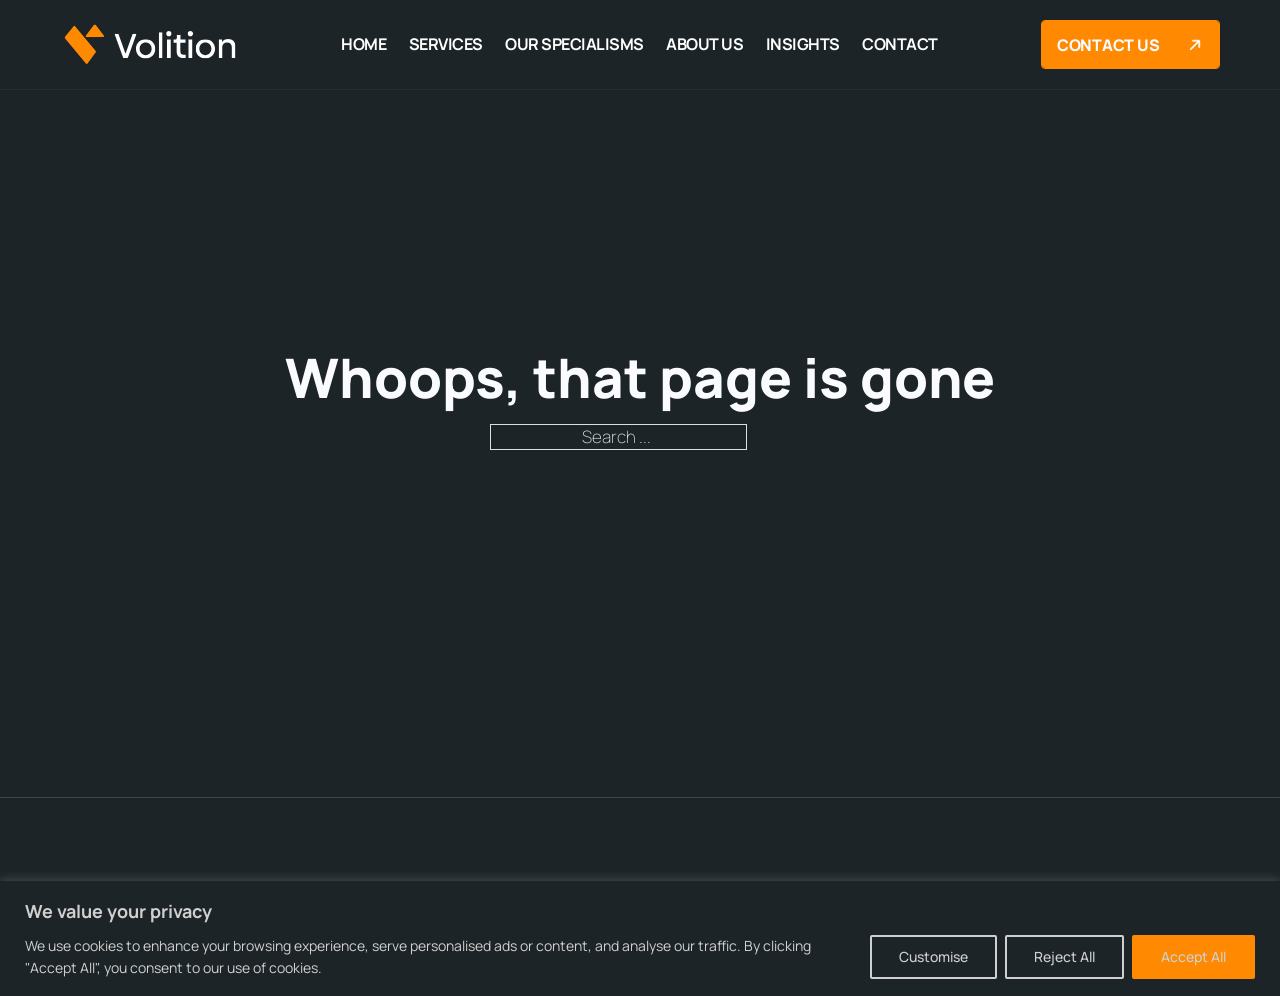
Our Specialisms (574, 44)
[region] (640, 938)
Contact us (1134, 45)
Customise (933, 956)
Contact (900, 44)
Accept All (1193, 956)
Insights (803, 44)
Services (446, 44)
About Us (704, 44)
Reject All (1064, 956)
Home (363, 44)
